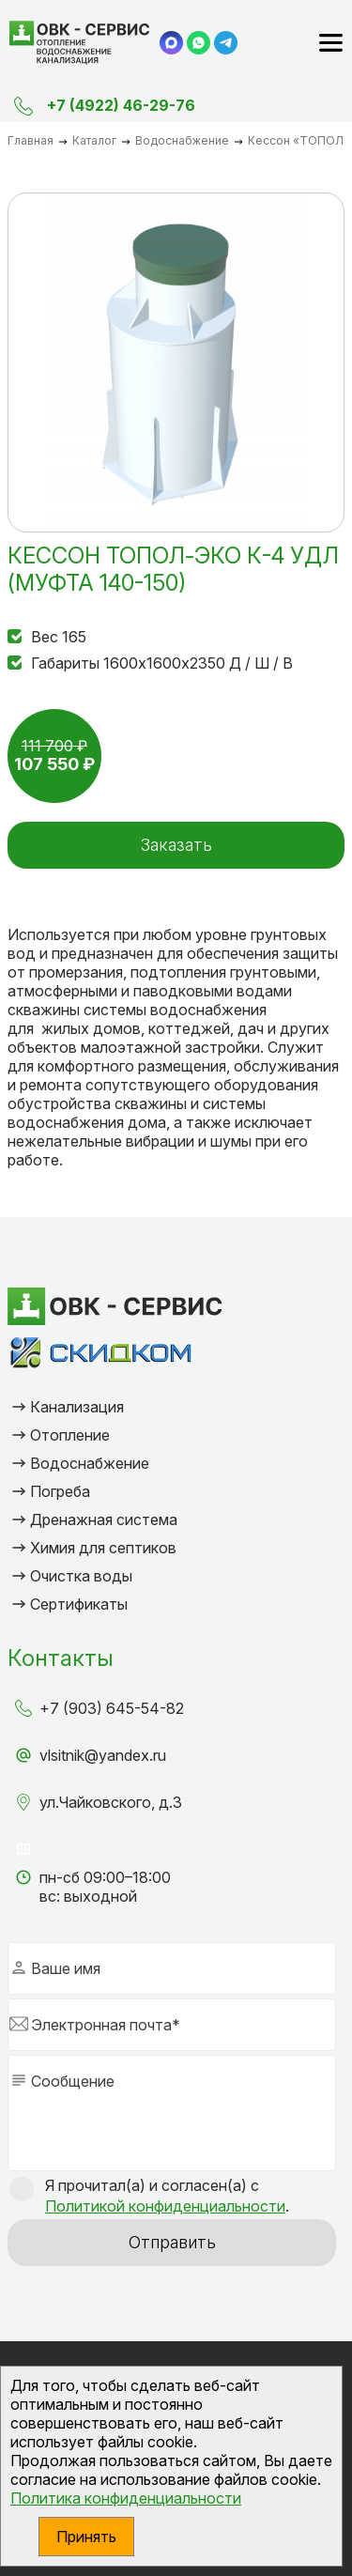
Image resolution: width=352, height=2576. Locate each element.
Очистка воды (81, 1575)
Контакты (61, 1658)
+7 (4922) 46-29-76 (121, 105)
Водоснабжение (89, 1463)
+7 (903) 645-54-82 (111, 1708)
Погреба (60, 1491)
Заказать (176, 845)
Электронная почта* (105, 2024)
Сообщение (73, 2081)
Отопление (70, 1435)
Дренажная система (103, 1519)
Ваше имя (65, 1968)
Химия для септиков (103, 1547)
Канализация (77, 1406)
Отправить (172, 2242)
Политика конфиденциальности (125, 2498)
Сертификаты (79, 1604)
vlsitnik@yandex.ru (102, 1755)
